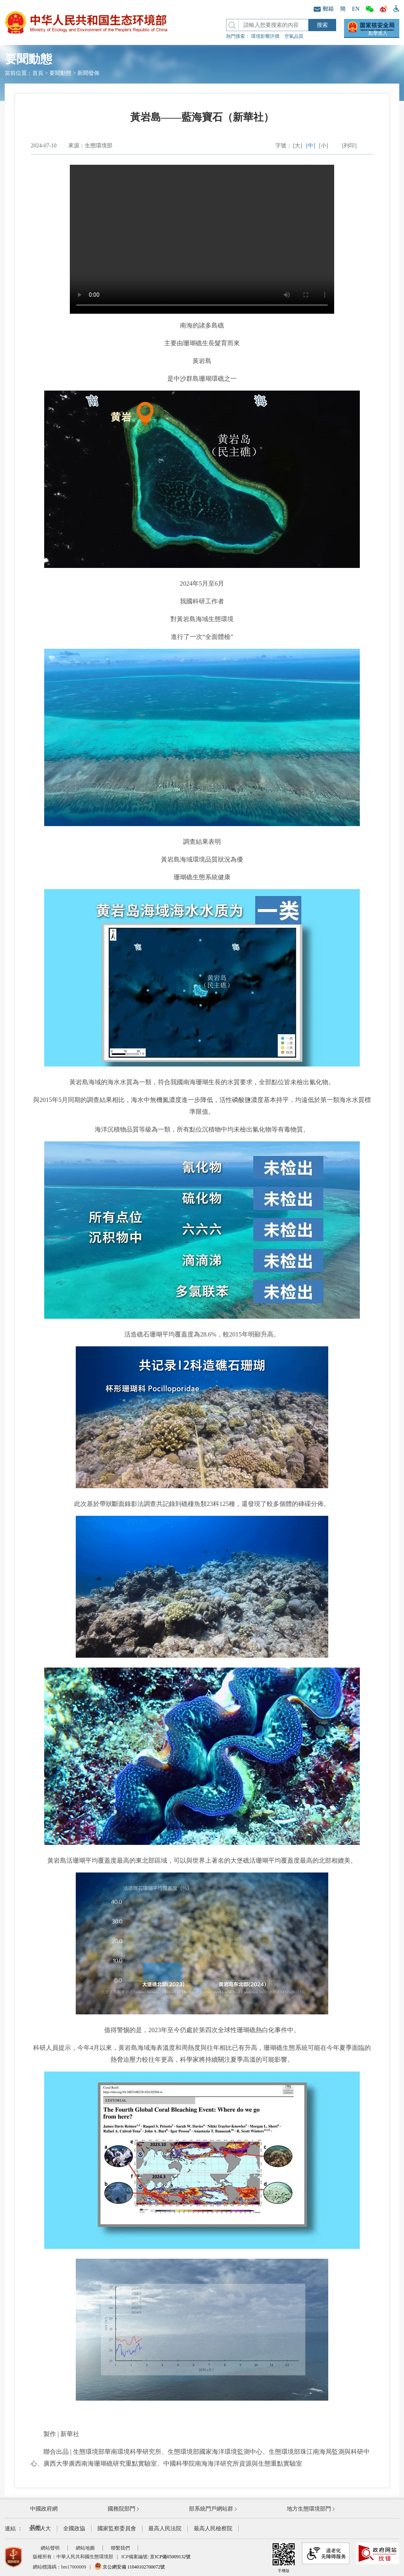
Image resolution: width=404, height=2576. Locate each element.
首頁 (37, 73)
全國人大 (40, 2528)
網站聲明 (50, 2548)
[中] (310, 146)
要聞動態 (60, 73)
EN (355, 9)
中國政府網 (44, 2509)
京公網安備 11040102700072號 (129, 2567)
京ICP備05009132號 (170, 2556)
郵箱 (324, 9)
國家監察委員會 (116, 2528)
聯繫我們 (120, 2548)
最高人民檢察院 (213, 2528)
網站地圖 (85, 2548)
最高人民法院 (164, 2528)
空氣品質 (293, 36)
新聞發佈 (88, 73)
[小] (323, 146)
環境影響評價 (265, 36)
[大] (297, 146)
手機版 (284, 2557)
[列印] (349, 146)
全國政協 (74, 2528)
